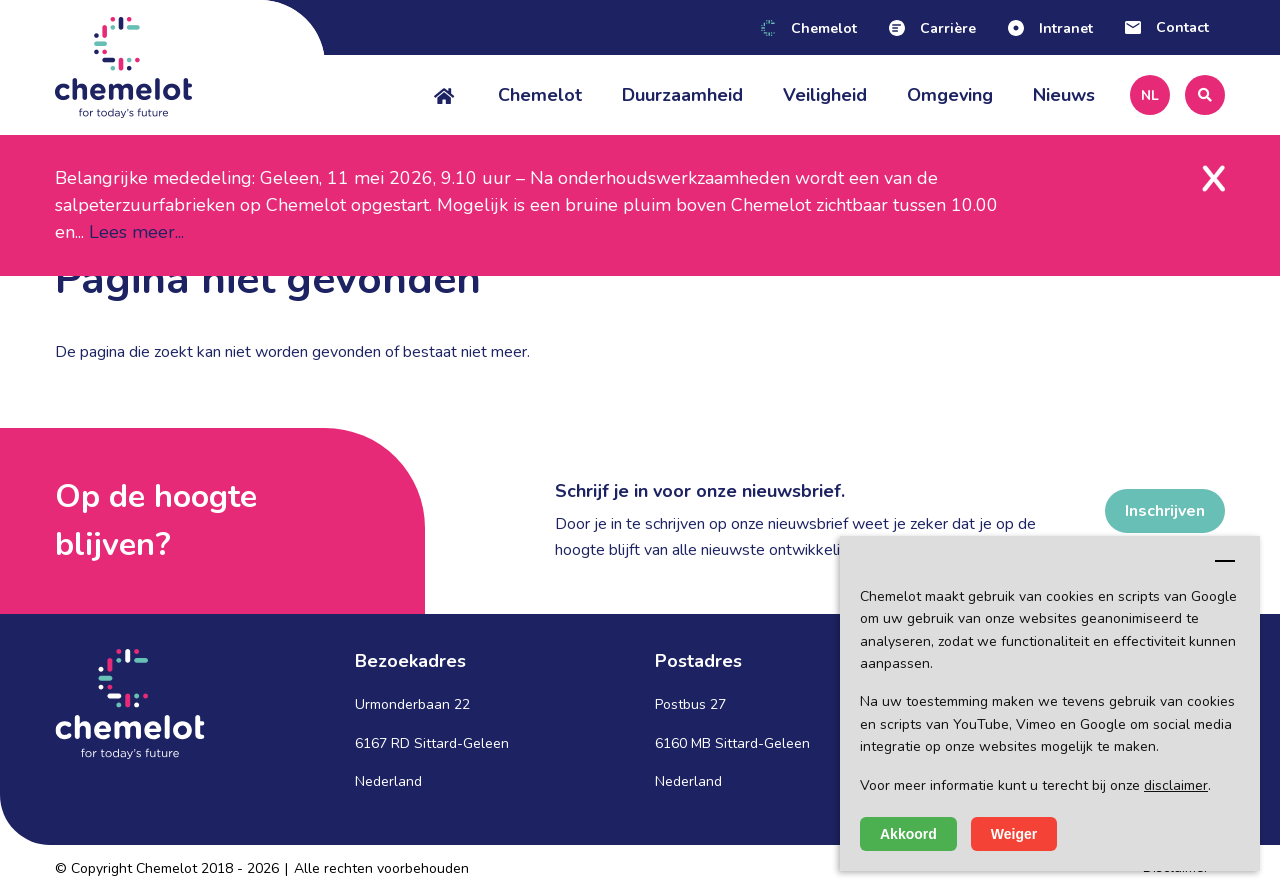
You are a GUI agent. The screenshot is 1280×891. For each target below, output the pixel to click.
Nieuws (1064, 95)
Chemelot (540, 95)
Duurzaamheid (682, 95)
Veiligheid (825, 95)
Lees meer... (136, 232)
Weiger (1014, 834)
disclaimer (1176, 785)
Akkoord (908, 834)
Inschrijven (1165, 511)
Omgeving (950, 95)
